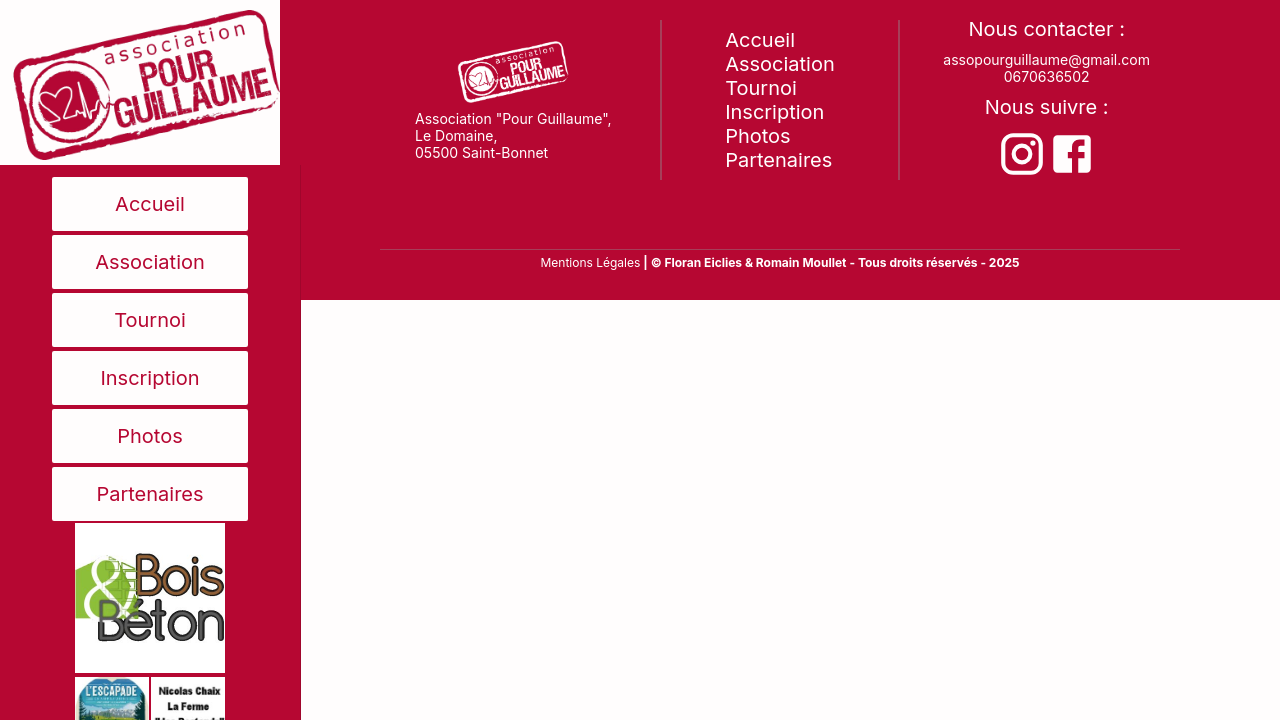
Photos (150, 436)
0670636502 (1047, 76)
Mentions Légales (590, 262)
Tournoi (150, 320)
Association (150, 262)
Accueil (150, 204)
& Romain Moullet (796, 262)
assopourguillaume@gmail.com (1046, 59)
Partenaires (149, 494)
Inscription (149, 378)
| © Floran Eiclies (694, 262)
